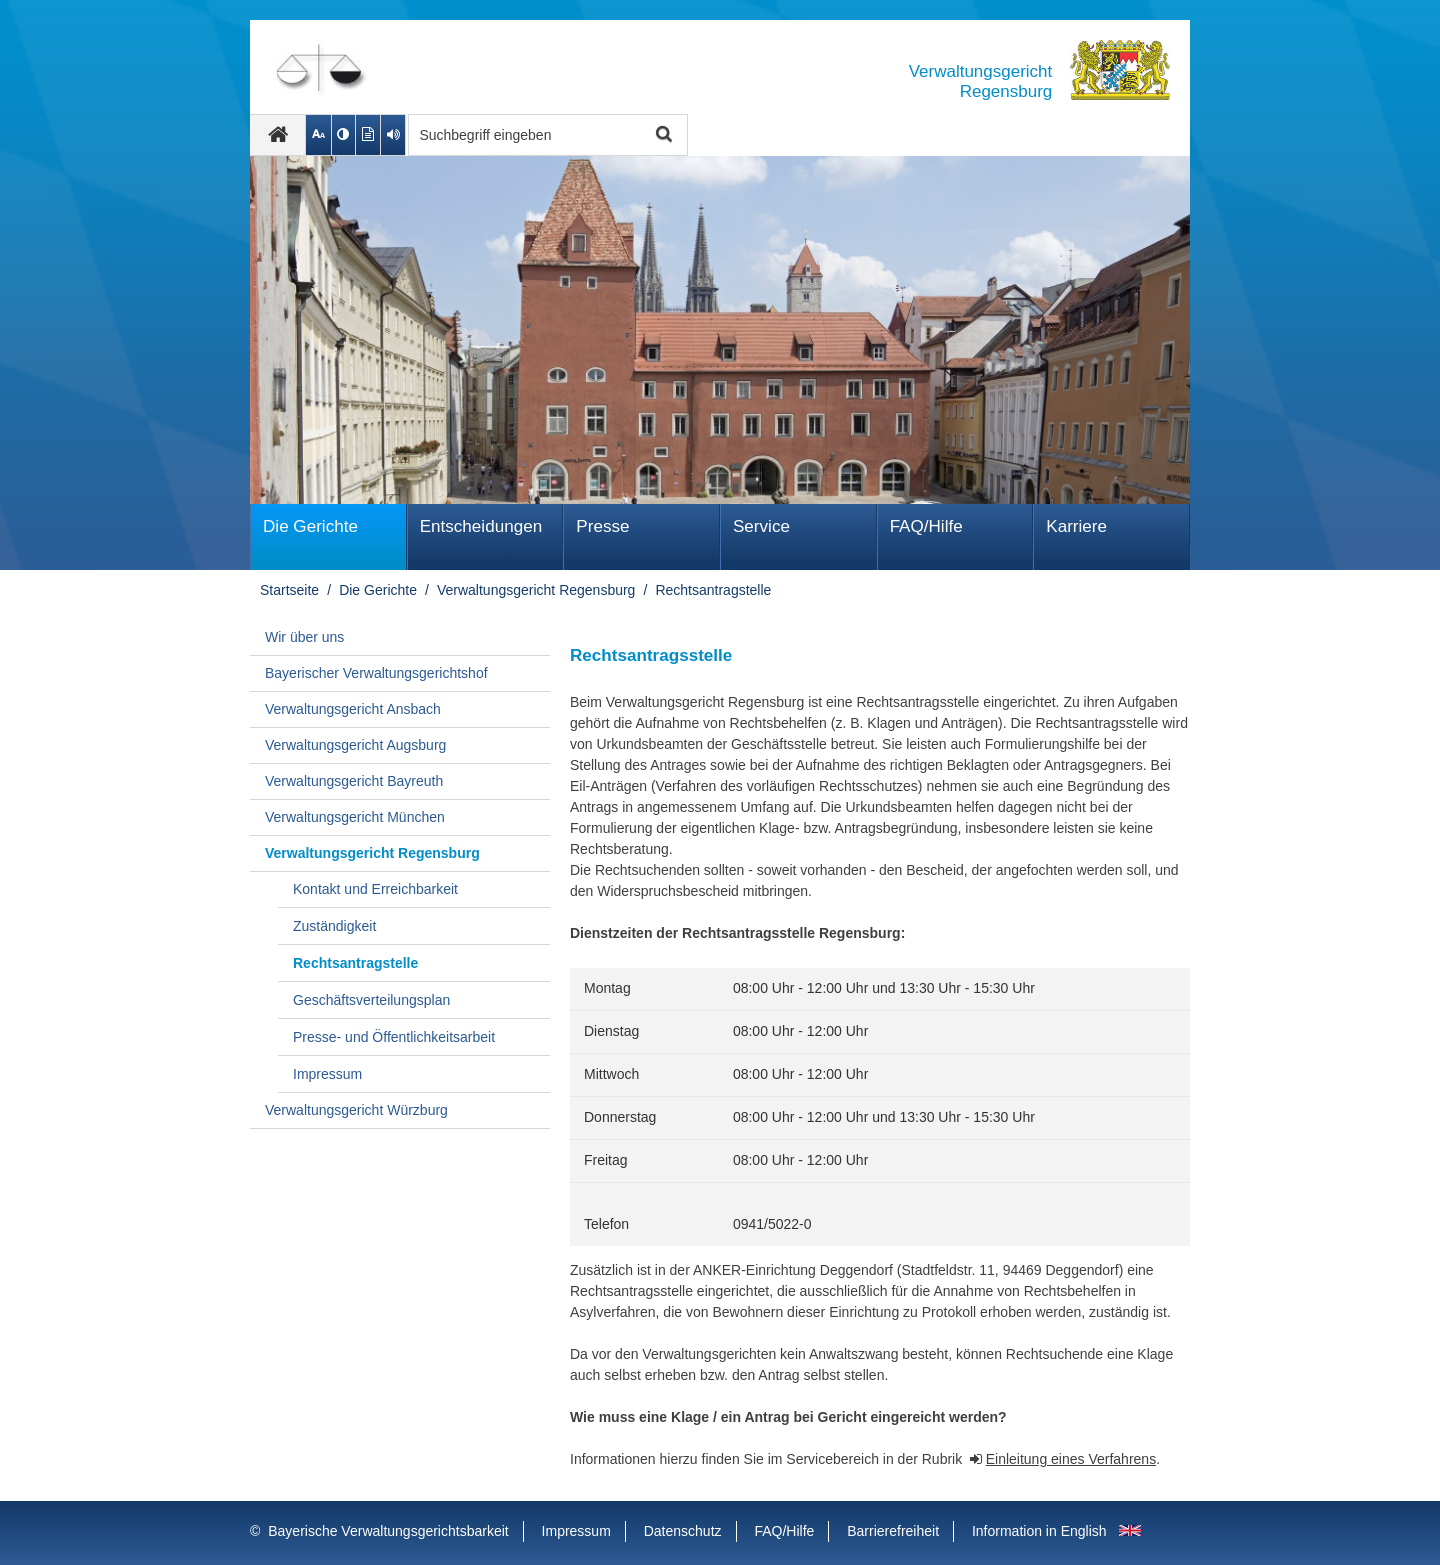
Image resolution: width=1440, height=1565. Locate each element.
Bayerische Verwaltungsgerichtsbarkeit (388, 1531)
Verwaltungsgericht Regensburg (536, 590)
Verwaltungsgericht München (355, 817)
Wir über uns (304, 637)
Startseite (289, 590)
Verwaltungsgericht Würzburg (356, 1110)
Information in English (1039, 1531)
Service (761, 526)
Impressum (327, 1074)
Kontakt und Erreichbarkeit (375, 889)
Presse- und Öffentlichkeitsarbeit (394, 1037)
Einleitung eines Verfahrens (1071, 1459)
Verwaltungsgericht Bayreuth (354, 781)
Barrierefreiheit (893, 1531)
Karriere (1076, 526)
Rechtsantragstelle (713, 590)
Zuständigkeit (334, 926)
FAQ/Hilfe (926, 526)
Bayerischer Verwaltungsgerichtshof (376, 673)
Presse (602, 526)
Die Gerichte (310, 526)
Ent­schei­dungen (481, 526)
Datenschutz (683, 1531)
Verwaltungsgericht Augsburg (355, 745)
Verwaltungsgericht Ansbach (353, 709)
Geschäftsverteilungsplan (371, 1000)
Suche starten (661, 135)
